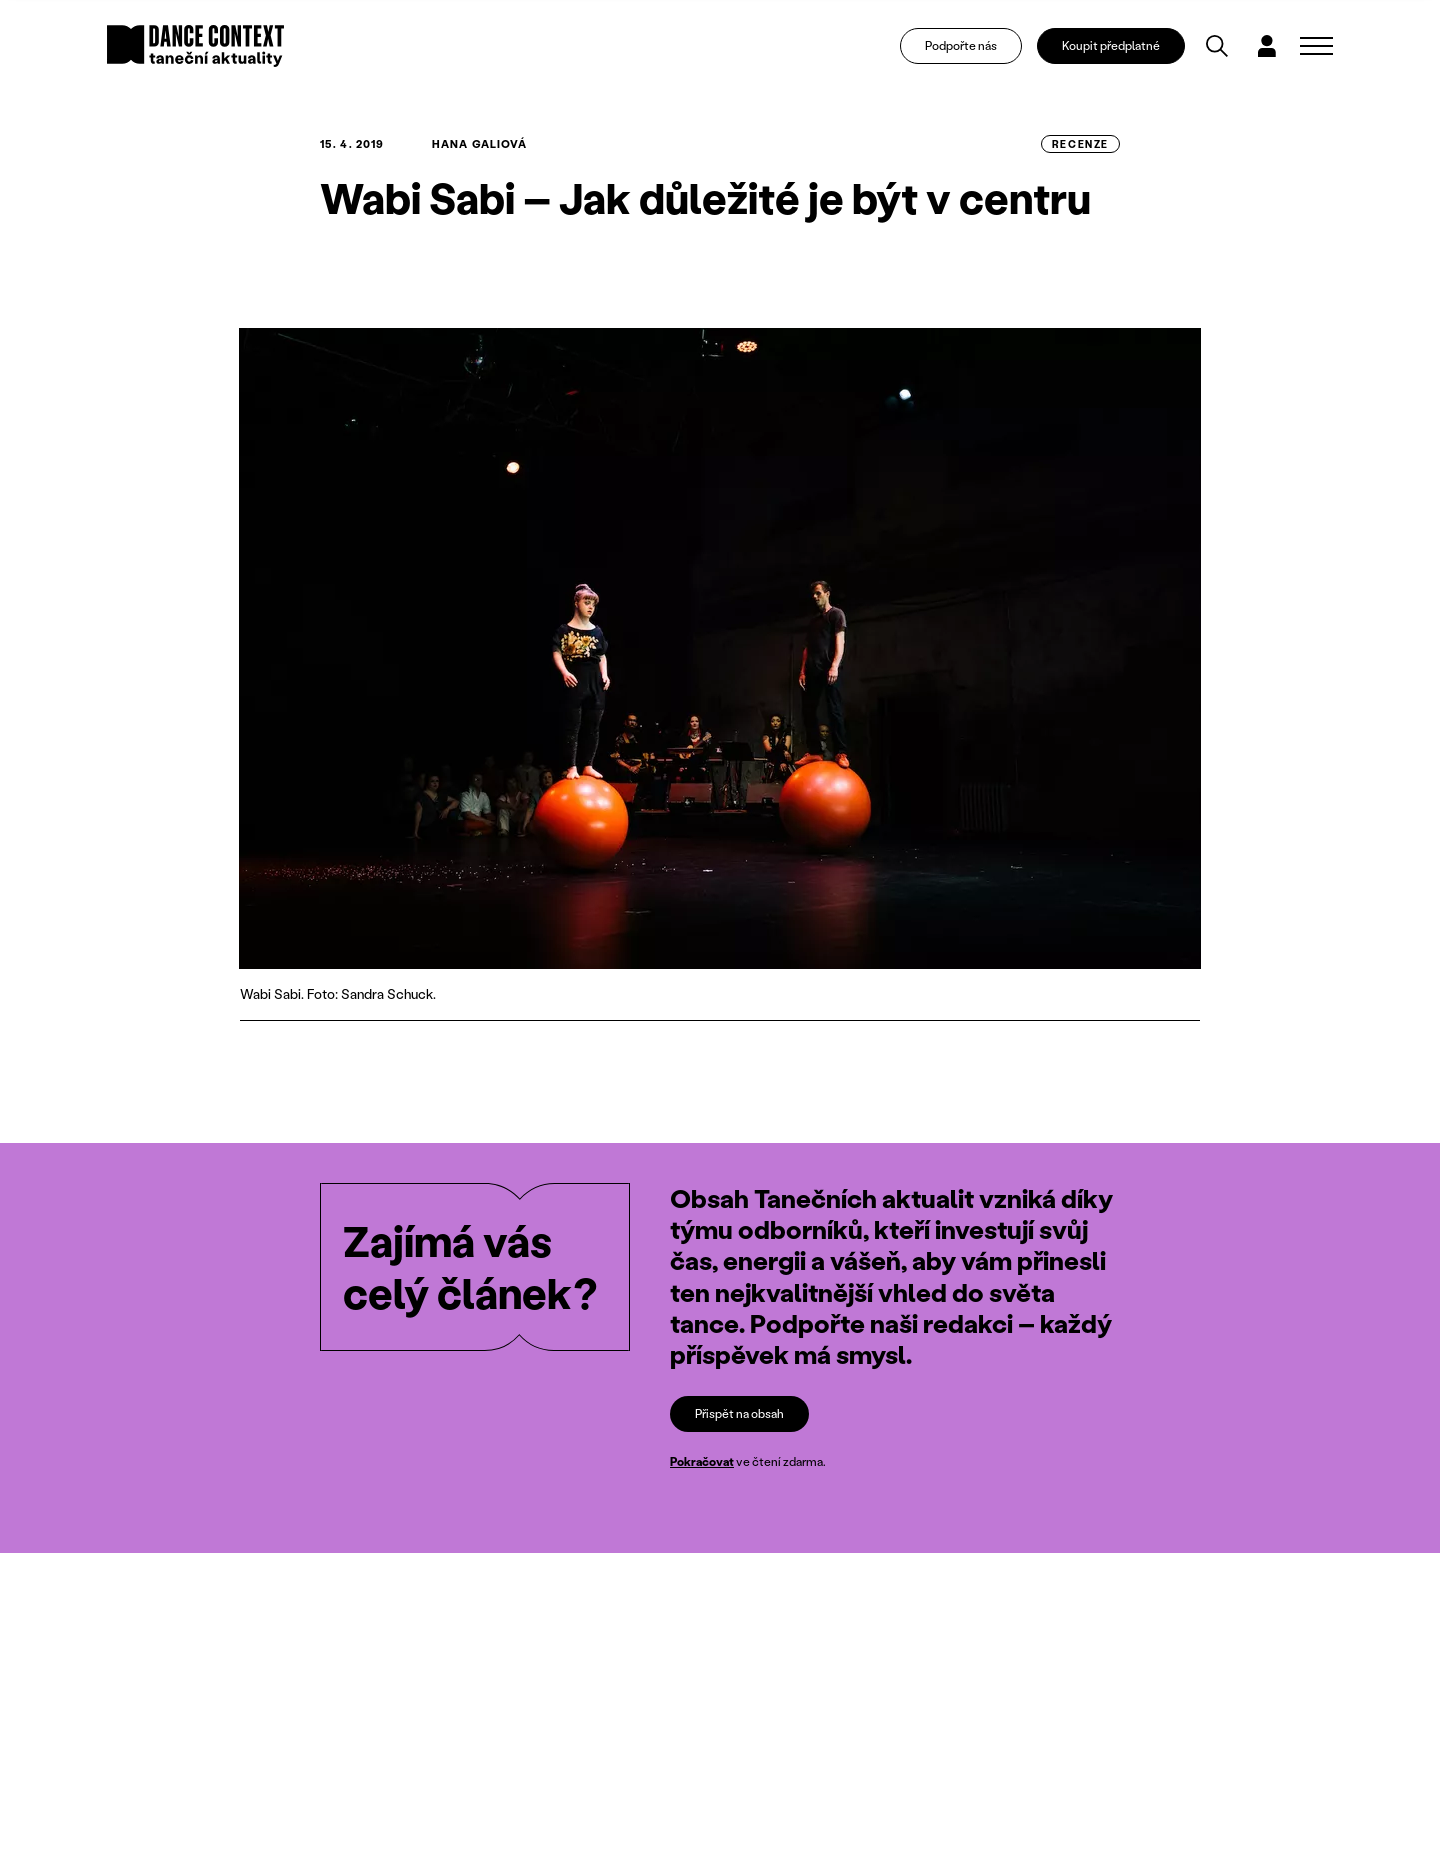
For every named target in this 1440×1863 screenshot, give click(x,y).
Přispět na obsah (739, 1412)
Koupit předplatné (1111, 45)
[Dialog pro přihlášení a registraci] (1267, 46)
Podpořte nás (961, 45)
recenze (1080, 144)
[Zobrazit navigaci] (1316, 46)
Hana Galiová (479, 144)
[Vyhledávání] (1217, 46)
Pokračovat (702, 1461)
